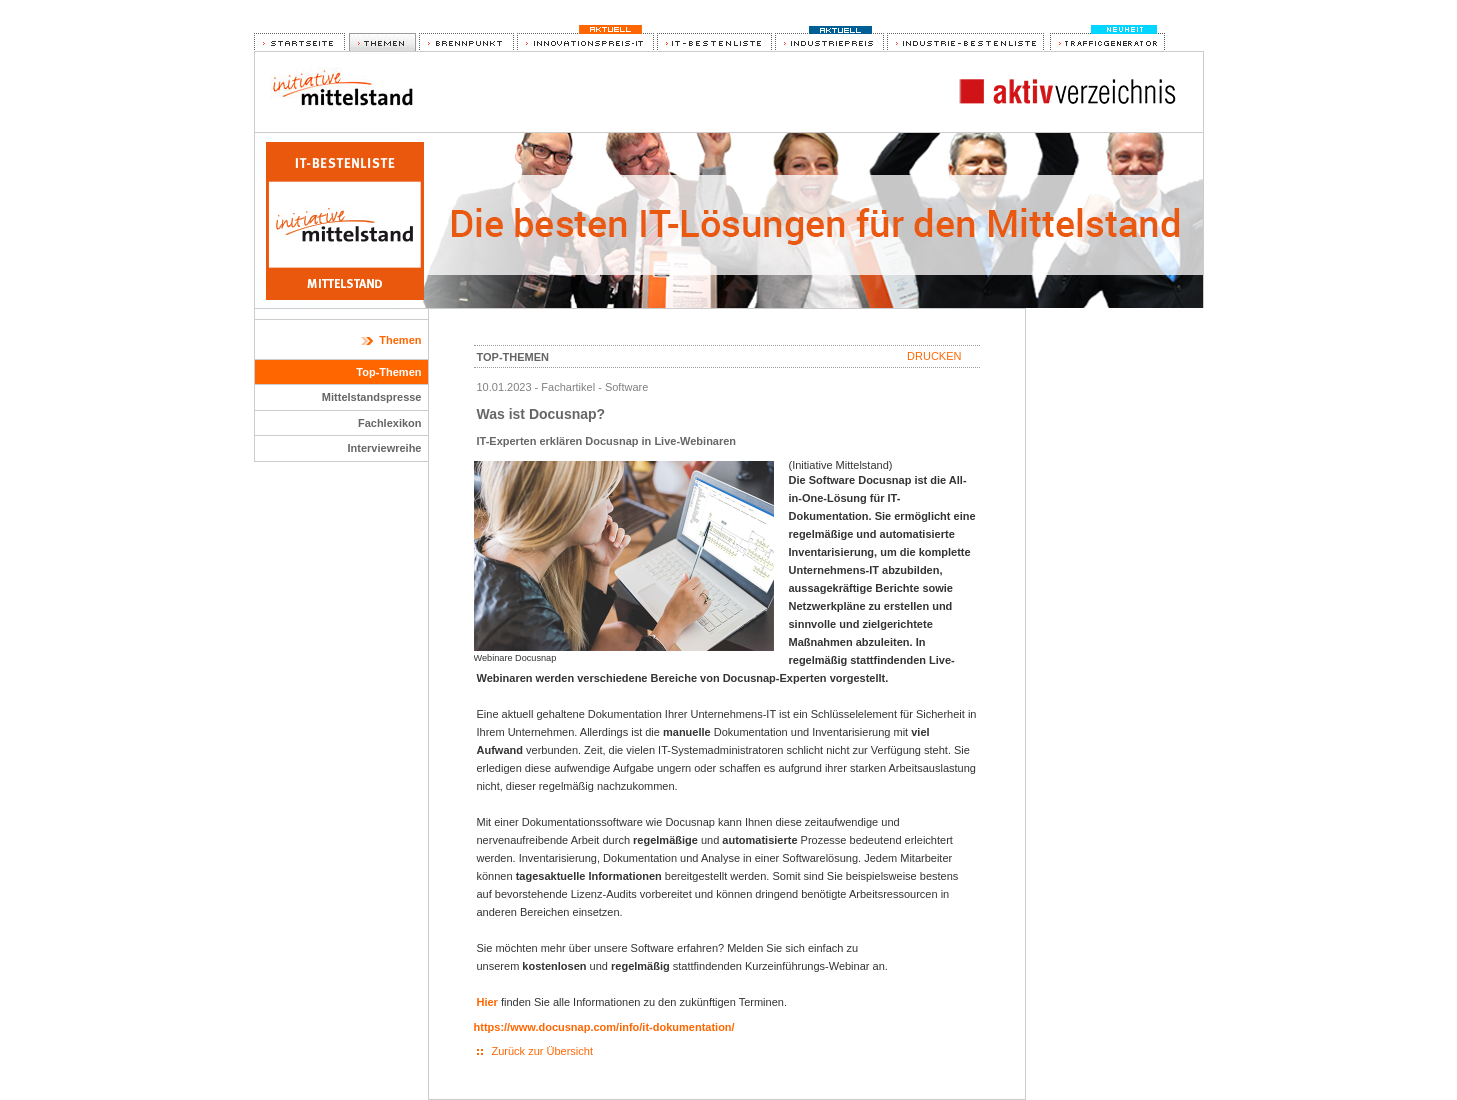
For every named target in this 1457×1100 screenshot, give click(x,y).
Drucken (934, 356)
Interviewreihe (385, 448)
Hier (487, 1002)
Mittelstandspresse (372, 397)
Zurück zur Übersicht (542, 1051)
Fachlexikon (390, 423)
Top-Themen (388, 372)
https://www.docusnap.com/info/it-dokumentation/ (604, 1027)
